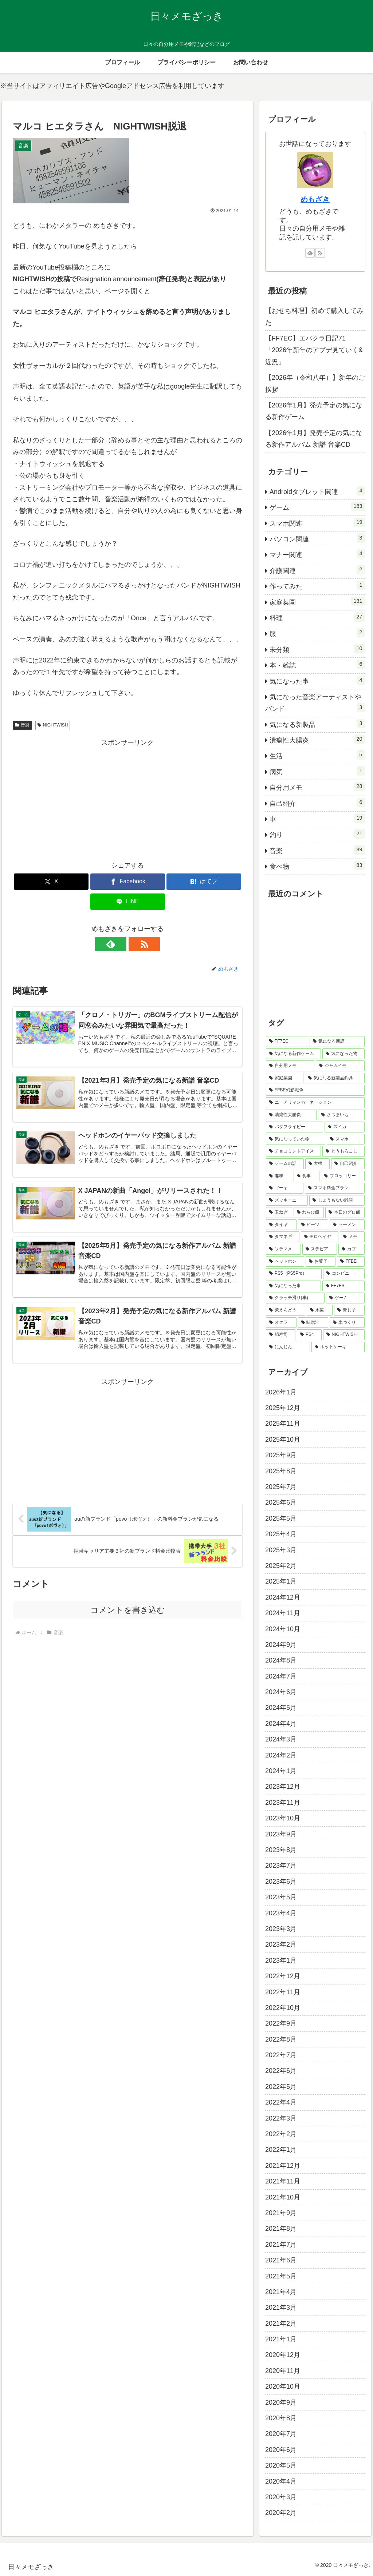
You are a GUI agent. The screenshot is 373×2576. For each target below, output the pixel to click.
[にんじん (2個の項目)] (288, 1347)
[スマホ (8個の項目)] (345, 1139)
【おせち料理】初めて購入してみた (314, 316)
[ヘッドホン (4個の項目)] (285, 1261)
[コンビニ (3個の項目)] (343, 1273)
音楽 (22, 725)
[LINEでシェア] (127, 901)
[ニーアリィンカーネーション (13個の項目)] (315, 1102)
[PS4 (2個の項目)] (309, 1334)
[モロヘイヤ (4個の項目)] (319, 1236)
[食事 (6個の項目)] (306, 1176)
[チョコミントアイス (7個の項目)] (293, 1151)
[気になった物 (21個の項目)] (343, 1053)
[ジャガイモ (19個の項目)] (340, 1065)
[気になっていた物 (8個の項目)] (295, 1139)
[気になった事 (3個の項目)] (293, 1286)
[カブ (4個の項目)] (351, 1249)
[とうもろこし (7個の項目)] (343, 1151)
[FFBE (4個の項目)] (351, 1261)
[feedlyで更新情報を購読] (119, 944)
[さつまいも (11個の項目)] (341, 1115)
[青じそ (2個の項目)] (349, 1310)
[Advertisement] (127, 800)
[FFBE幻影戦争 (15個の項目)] (315, 1090)
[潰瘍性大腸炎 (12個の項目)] (291, 1115)
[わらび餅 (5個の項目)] (309, 1212)
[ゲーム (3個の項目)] (345, 1298)
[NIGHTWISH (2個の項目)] (344, 1334)
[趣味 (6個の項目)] (279, 1176)
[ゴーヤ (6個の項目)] (284, 1188)
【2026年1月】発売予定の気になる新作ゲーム (313, 411)
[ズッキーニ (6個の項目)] (287, 1200)
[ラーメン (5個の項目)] (347, 1224)
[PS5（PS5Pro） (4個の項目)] (294, 1273)
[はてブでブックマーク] (203, 881)
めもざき (315, 199)
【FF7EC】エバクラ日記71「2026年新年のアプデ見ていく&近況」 (314, 350)
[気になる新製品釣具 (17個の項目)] (334, 1078)
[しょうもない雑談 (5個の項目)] (336, 1200)
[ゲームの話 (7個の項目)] (284, 1163)
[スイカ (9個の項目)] (344, 1127)
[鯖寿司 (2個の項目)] (280, 1334)
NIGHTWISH (53, 725)
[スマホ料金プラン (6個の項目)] (334, 1188)
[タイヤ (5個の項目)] (281, 1224)
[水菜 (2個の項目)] (320, 1310)
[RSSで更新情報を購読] (136, 944)
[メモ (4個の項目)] (352, 1236)
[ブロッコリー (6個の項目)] (342, 1176)
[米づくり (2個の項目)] (347, 1322)
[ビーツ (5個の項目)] (313, 1224)
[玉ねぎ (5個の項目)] (279, 1212)
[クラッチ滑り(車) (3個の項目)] (295, 1298)
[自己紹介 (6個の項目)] (347, 1163)
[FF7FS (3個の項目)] (343, 1286)
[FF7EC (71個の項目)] (287, 1041)
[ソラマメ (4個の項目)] (283, 1249)
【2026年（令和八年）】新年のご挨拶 (315, 383)
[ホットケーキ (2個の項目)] (337, 1347)
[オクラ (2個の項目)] (281, 1322)
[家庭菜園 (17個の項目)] (284, 1078)
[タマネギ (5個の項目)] (282, 1236)
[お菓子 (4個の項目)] (320, 1261)
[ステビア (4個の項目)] (319, 1249)
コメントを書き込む (127, 1613)
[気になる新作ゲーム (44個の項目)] (293, 1053)
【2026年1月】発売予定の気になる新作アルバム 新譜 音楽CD (313, 438)
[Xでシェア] (51, 881)
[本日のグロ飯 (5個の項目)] (344, 1212)
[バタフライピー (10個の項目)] (294, 1127)
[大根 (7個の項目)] (317, 1163)
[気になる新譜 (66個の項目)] (337, 1041)
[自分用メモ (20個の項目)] (290, 1065)
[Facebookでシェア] (127, 881)
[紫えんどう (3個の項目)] (285, 1310)
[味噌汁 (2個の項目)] (313, 1322)
